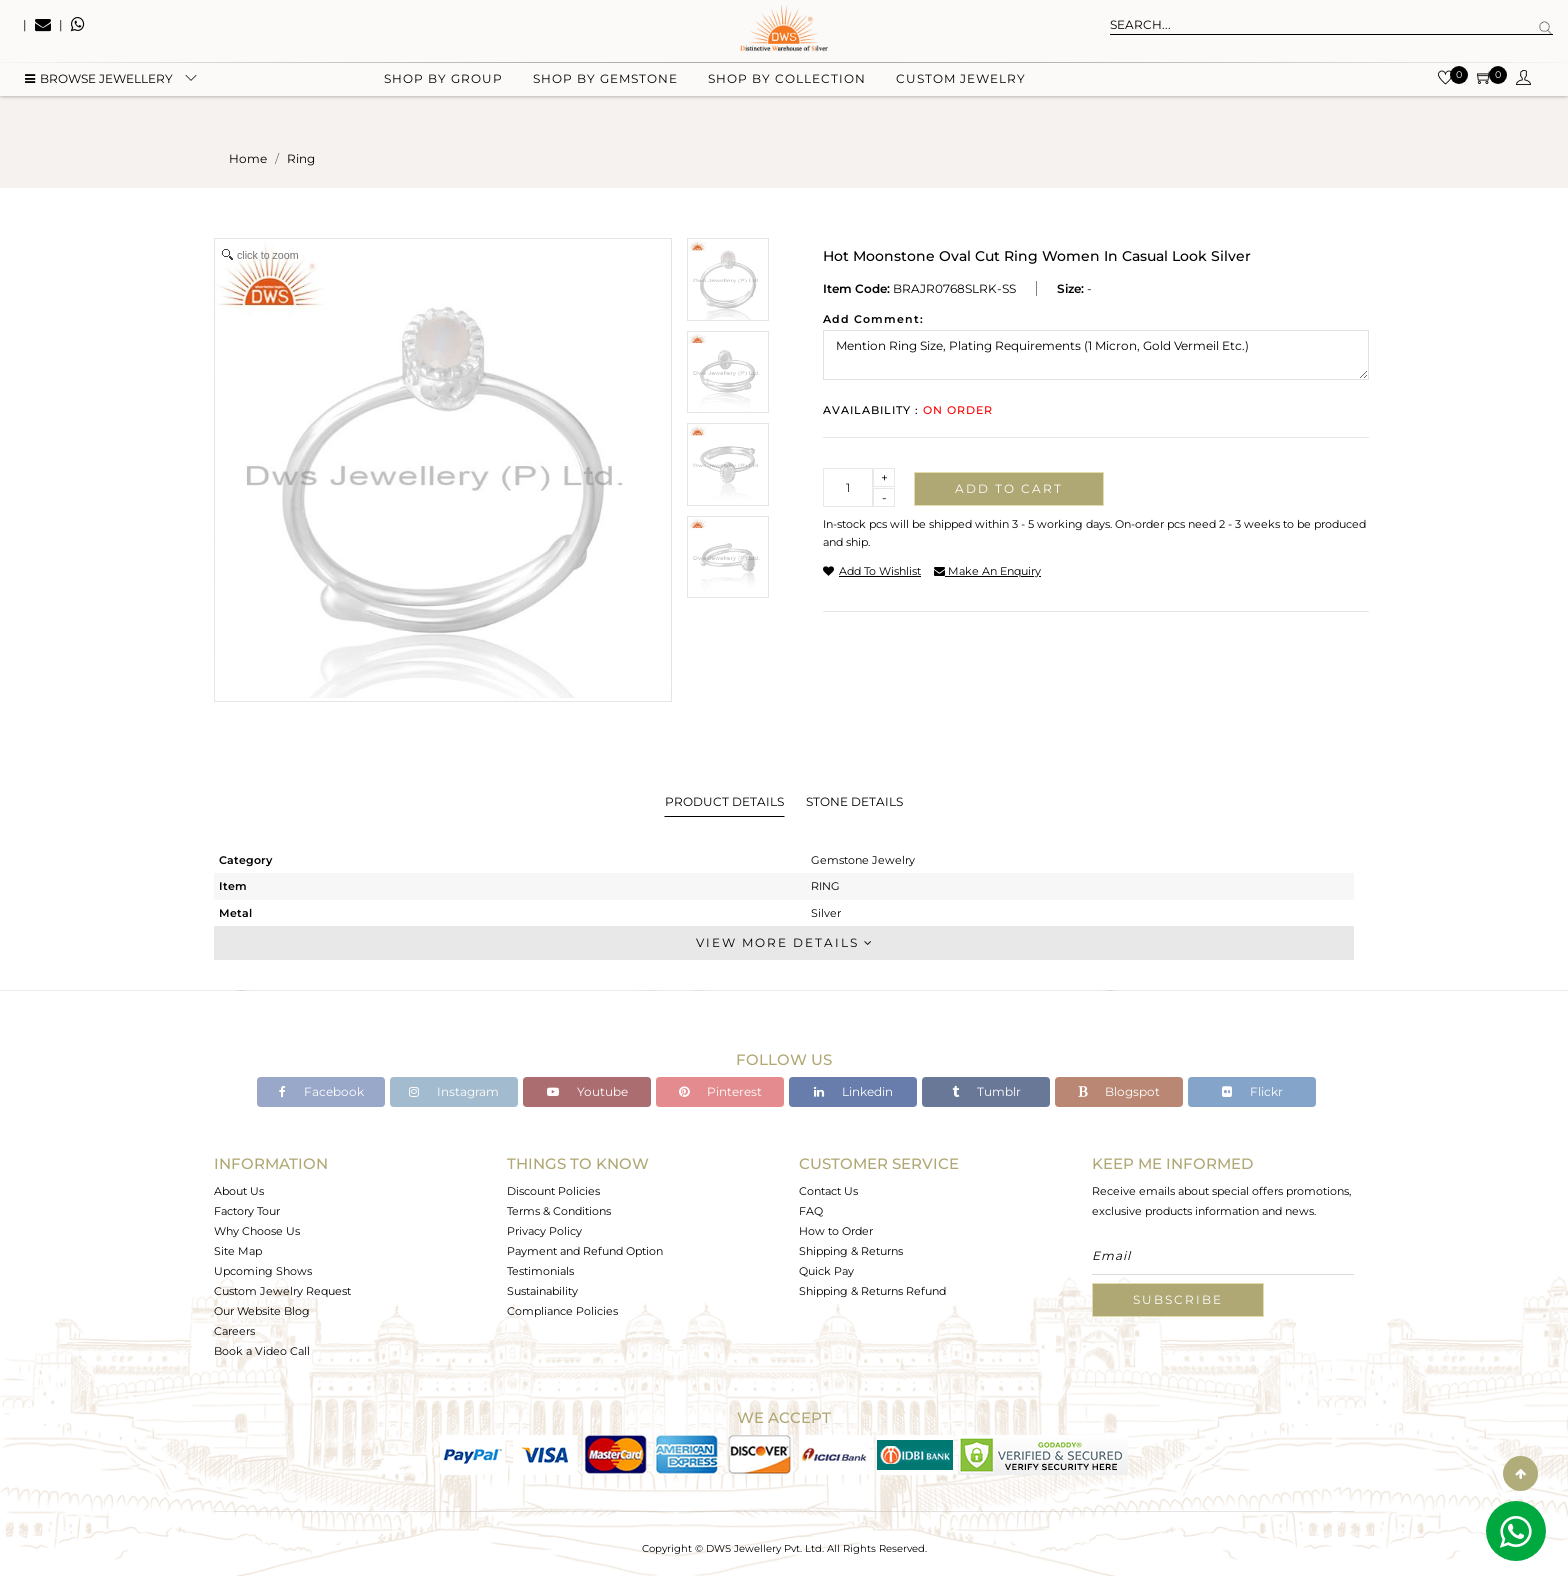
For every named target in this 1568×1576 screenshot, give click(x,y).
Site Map (238, 1251)
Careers (234, 1331)
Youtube (587, 1091)
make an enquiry (987, 571)
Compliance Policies (562, 1311)
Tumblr (986, 1091)
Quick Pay (826, 1271)
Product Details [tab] (724, 801)
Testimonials (540, 1271)
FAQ (811, 1211)
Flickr (1252, 1091)
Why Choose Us (257, 1231)
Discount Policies (553, 1191)
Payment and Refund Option (585, 1251)
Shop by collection (787, 100)
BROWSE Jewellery (99, 100)
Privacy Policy (544, 1231)
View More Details (784, 942)
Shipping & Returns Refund (872, 1291)
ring (301, 158)
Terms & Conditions (559, 1211)
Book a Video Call (262, 1351)
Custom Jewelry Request (282, 1291)
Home (248, 158)
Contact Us (828, 1191)
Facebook (321, 1091)
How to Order (836, 1231)
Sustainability (542, 1291)
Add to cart (1009, 488)
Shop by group (443, 100)
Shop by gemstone (605, 100)
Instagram (454, 1091)
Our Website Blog (262, 1311)
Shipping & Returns (851, 1251)
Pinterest (720, 1091)
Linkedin (853, 1091)
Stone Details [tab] (854, 801)
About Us (239, 1191)
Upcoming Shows (263, 1271)
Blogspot (1119, 1091)
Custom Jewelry (961, 100)
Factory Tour (247, 1211)
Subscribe (1178, 1299)
